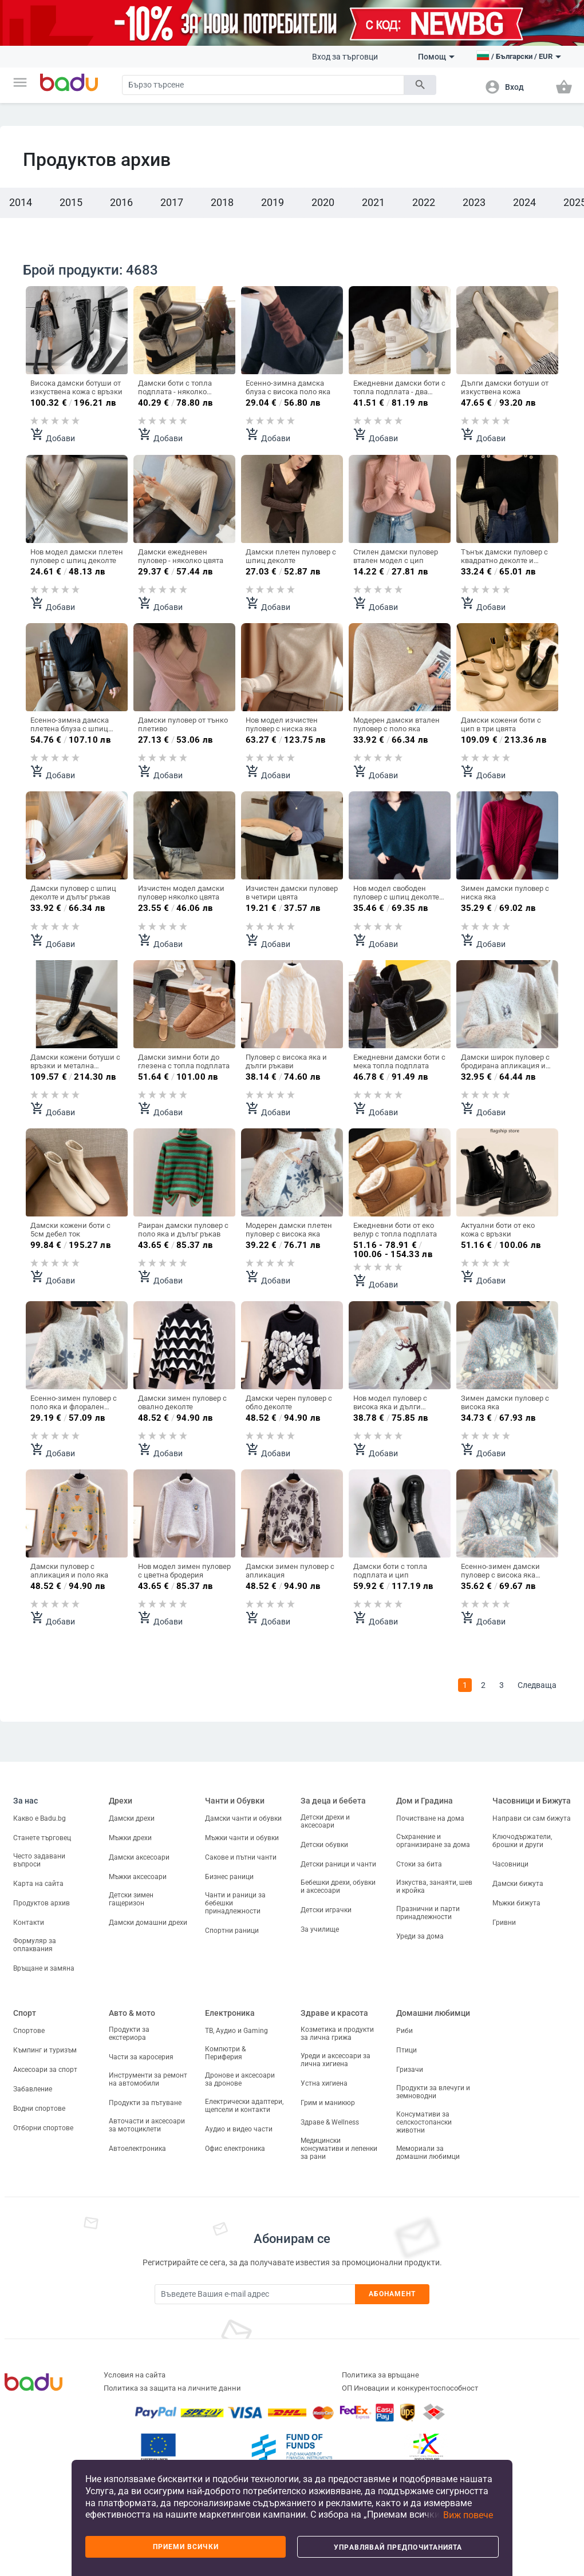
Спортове (29, 2031)
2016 (121, 202)
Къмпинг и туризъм (45, 2050)
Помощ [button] (436, 56)
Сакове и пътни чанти (241, 1857)
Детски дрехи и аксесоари (325, 1821)
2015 (71, 202)
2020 (322, 202)
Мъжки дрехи (130, 1838)
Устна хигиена (324, 2083)
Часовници (510, 1864)
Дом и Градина (424, 1800)
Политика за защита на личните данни (172, 2388)
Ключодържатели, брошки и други (522, 1841)
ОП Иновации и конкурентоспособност (410, 2388)
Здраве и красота (334, 2013)
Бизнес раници (229, 1877)
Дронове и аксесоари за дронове (240, 2079)
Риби (404, 2031)
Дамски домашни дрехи (148, 1923)
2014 (20, 202)
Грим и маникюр (328, 2103)
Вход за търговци (345, 56)
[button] (20, 82)
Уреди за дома (420, 1936)
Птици (406, 2050)
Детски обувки (324, 1845)
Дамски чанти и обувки (243, 1818)
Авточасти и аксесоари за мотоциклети (147, 2125)
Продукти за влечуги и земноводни (433, 2092)
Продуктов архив (41, 1903)
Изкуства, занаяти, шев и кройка (434, 1887)
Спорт (24, 2013)
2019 (272, 202)
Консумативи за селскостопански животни (424, 2122)
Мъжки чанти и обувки (242, 1838)
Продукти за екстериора (129, 2034)
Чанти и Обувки (235, 1800)
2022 (423, 202)
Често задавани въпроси (39, 1860)
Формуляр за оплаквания (34, 1945)
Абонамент (392, 2294)
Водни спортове (39, 2109)
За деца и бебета (333, 1800)
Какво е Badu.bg (39, 1818)
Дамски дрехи (132, 1818)
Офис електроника (235, 2149)
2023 (474, 202)
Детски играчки (326, 1910)
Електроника (230, 2013)
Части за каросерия (141, 2057)
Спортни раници (232, 1931)
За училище (320, 1929)
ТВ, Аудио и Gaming (236, 2031)
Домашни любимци (433, 2013)
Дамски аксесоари (139, 1857)
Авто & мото (132, 2013)
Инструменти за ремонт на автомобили (148, 2079)
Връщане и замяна (43, 1968)
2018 (222, 202)
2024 (524, 202)
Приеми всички (186, 2547)
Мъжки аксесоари (138, 1877)
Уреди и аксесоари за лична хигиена (335, 2060)
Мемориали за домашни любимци (428, 2153)
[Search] (263, 85)
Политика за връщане (380, 2375)
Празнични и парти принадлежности (428, 1913)
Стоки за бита (419, 1864)
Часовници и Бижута (531, 1800)
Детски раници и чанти (338, 1864)
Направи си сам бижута (531, 1818)
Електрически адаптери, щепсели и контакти (244, 2106)
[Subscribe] (255, 2294)
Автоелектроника (137, 2149)
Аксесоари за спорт (45, 2070)
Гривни (504, 1923)
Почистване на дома (430, 1818)
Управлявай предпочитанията (398, 2547)
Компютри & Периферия (225, 2053)
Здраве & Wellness (330, 2122)
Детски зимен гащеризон (131, 1899)
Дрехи (120, 1800)
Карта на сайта (38, 1884)
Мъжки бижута (516, 1903)
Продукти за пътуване (145, 2103)
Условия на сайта (134, 2375)
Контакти (28, 1923)
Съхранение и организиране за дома (433, 1841)
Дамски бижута (517, 1884)
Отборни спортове (43, 2128)
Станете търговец (42, 1838)
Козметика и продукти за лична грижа (337, 2034)
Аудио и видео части (239, 2129)
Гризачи (409, 2070)
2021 (373, 202)
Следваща (537, 1685)
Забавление (32, 2089)
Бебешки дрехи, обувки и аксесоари (338, 1887)
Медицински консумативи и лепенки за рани (339, 2149)
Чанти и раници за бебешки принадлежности (235, 1903)
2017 (171, 202)
